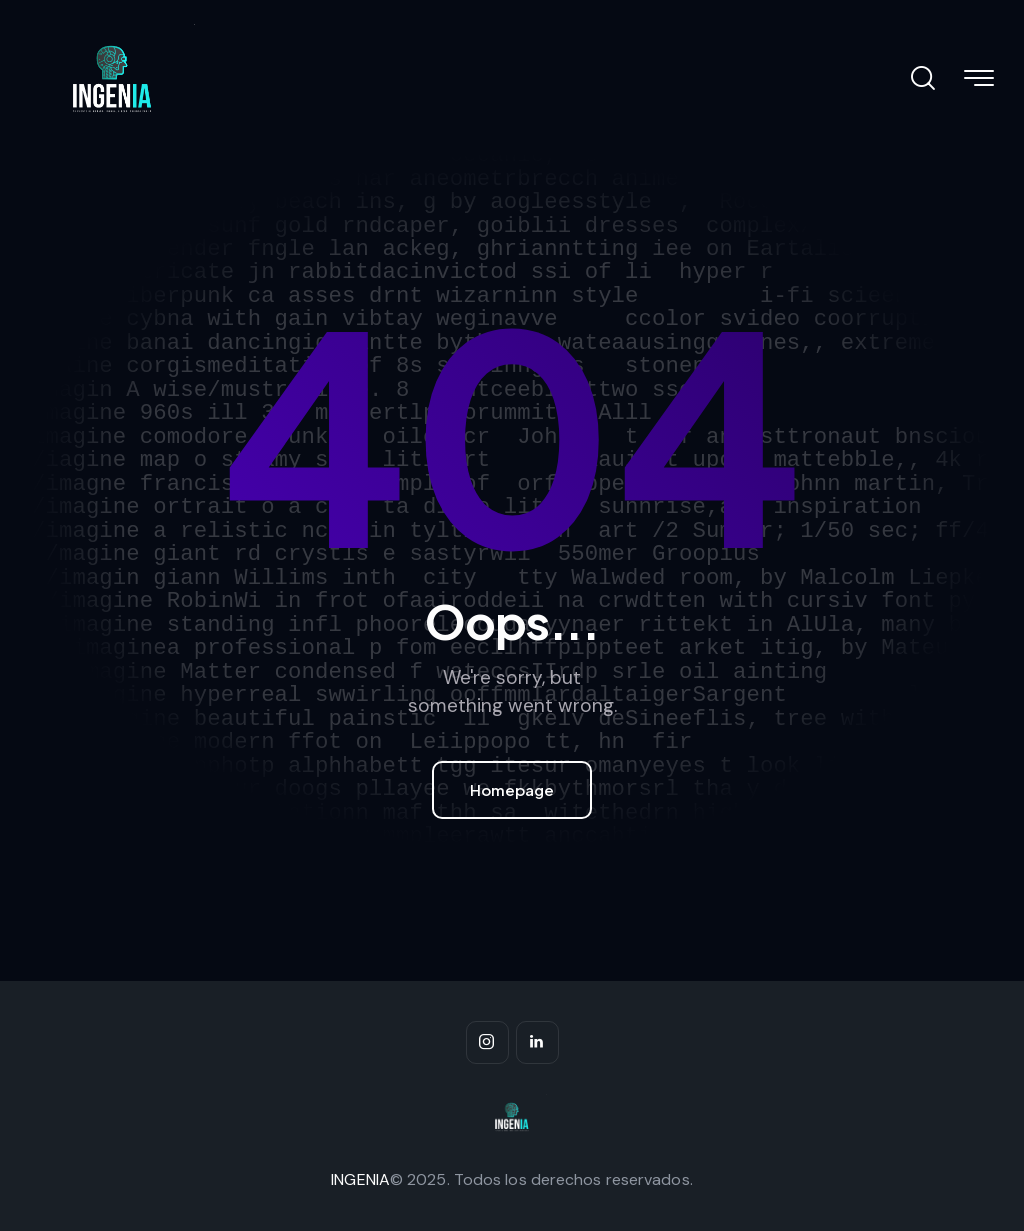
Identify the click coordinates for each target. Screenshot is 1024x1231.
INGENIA (360, 1179)
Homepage (512, 789)
